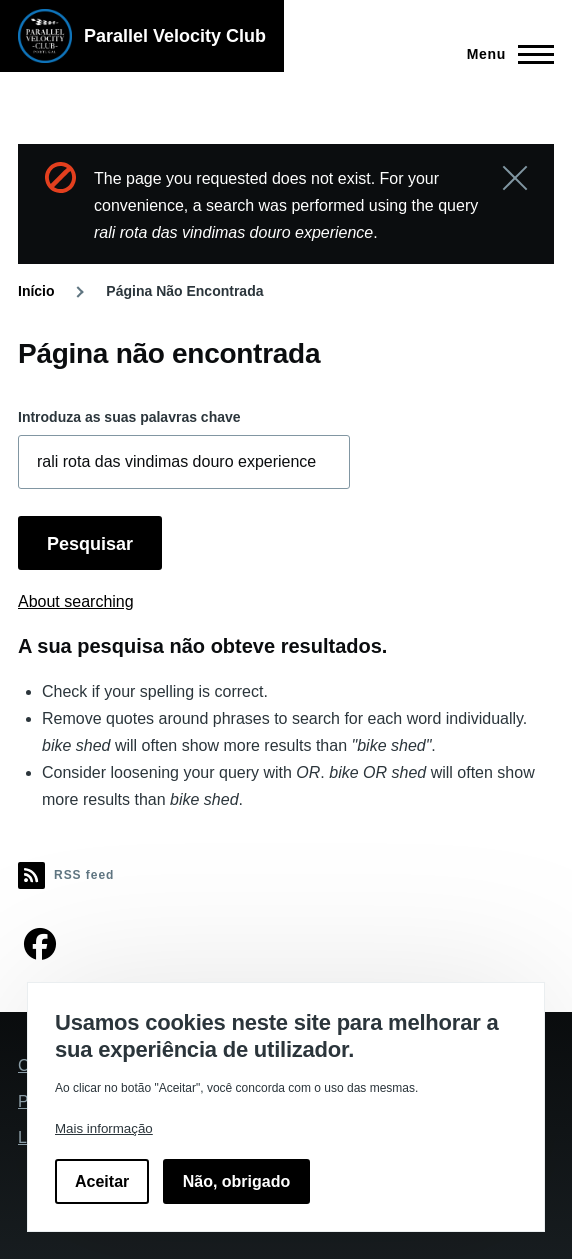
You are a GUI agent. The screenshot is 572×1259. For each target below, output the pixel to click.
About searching (76, 601)
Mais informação (104, 1128)
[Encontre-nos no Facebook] (40, 950)
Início (36, 291)
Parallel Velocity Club (175, 36)
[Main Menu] (504, 54)
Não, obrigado (237, 1181)
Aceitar (102, 1181)
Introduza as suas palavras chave (129, 417)
